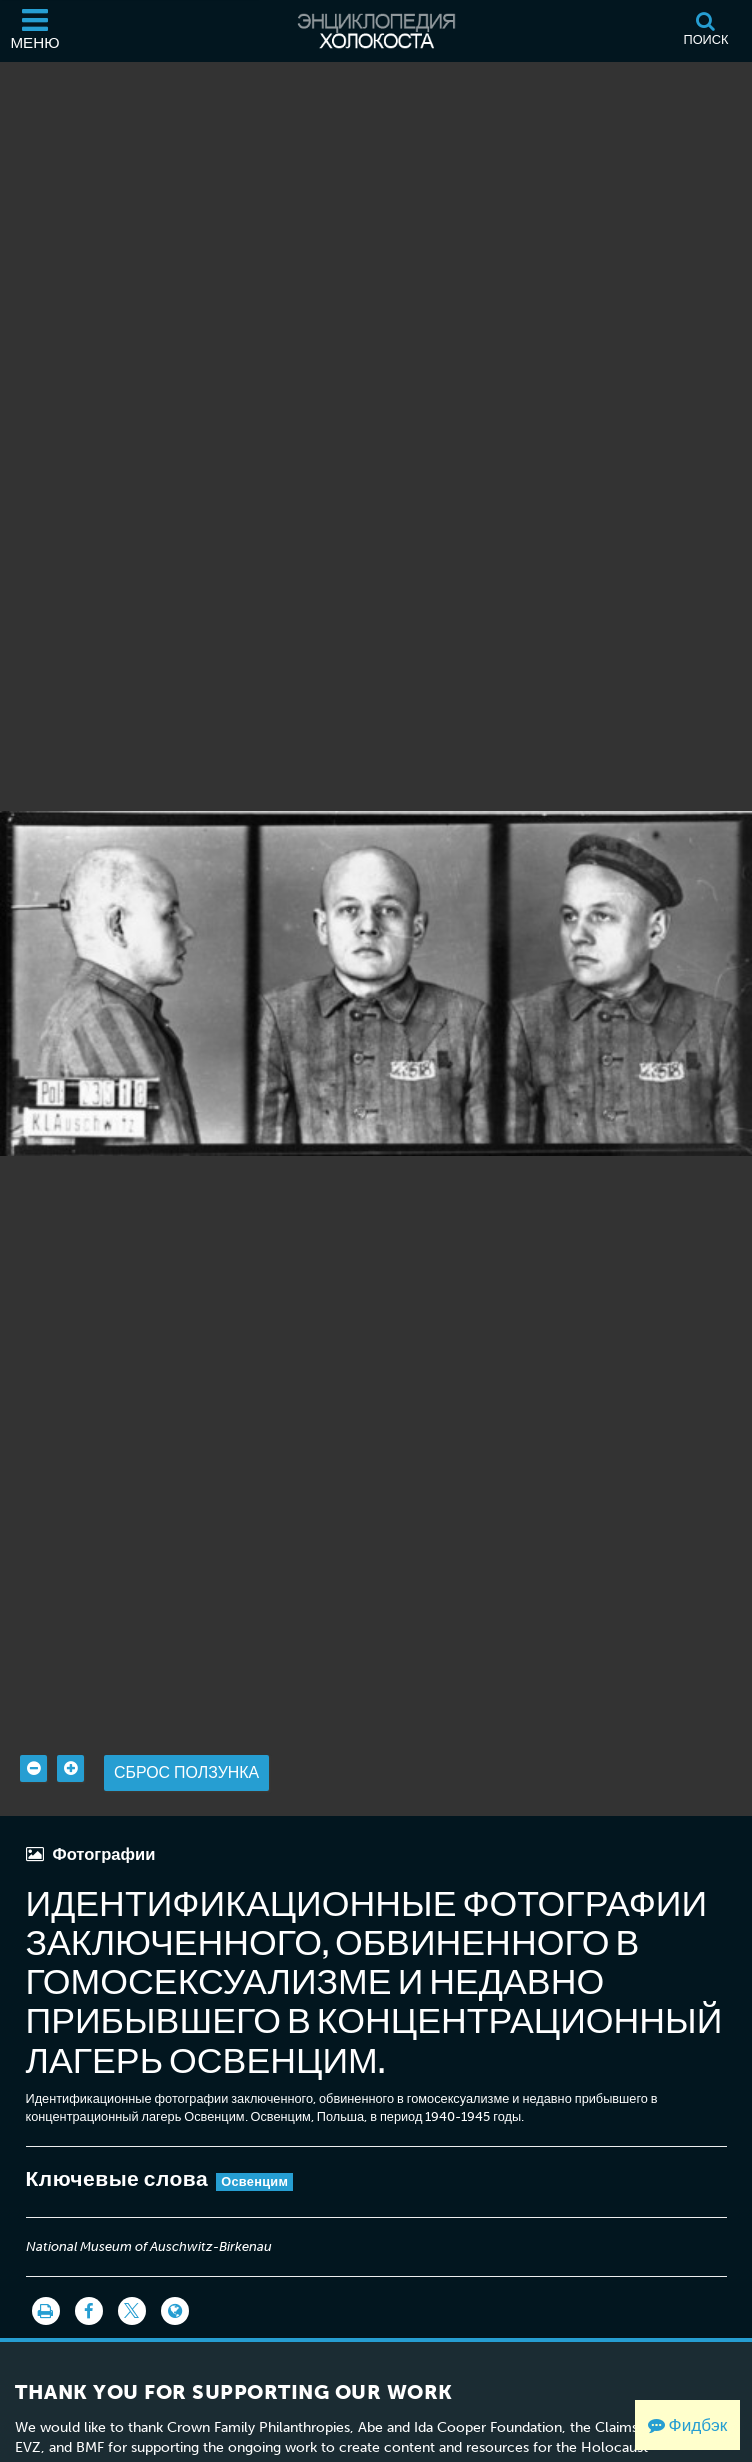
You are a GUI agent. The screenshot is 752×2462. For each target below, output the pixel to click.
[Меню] (35, 31)
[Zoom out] (33, 1739)
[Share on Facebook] (89, 2282)
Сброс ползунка (186, 1743)
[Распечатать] (46, 2282)
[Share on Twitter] (132, 2282)
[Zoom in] (70, 1739)
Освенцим (254, 2152)
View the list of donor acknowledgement (240, 2437)
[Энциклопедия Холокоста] (376, 31)
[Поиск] (706, 31)
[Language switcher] (175, 2282)
